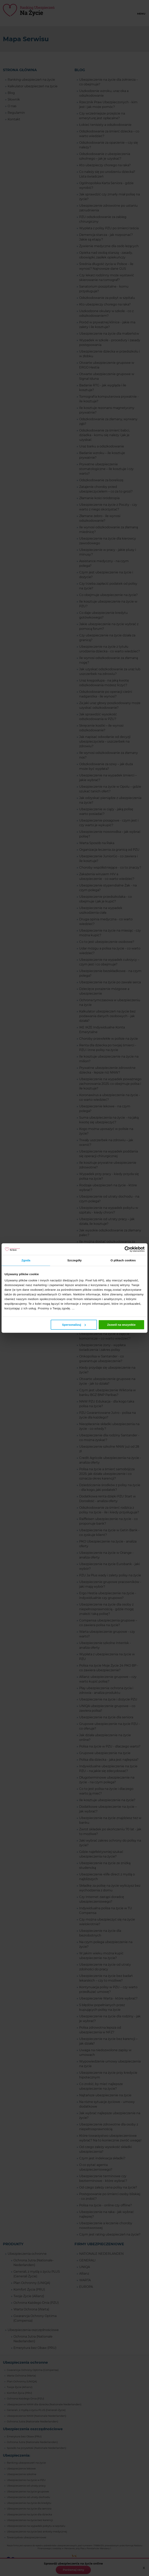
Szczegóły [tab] (74, 1260)
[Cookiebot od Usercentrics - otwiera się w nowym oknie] (127, 1249)
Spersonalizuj (74, 1324)
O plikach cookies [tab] (123, 1260)
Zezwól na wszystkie (121, 1324)
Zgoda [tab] (25, 1260)
